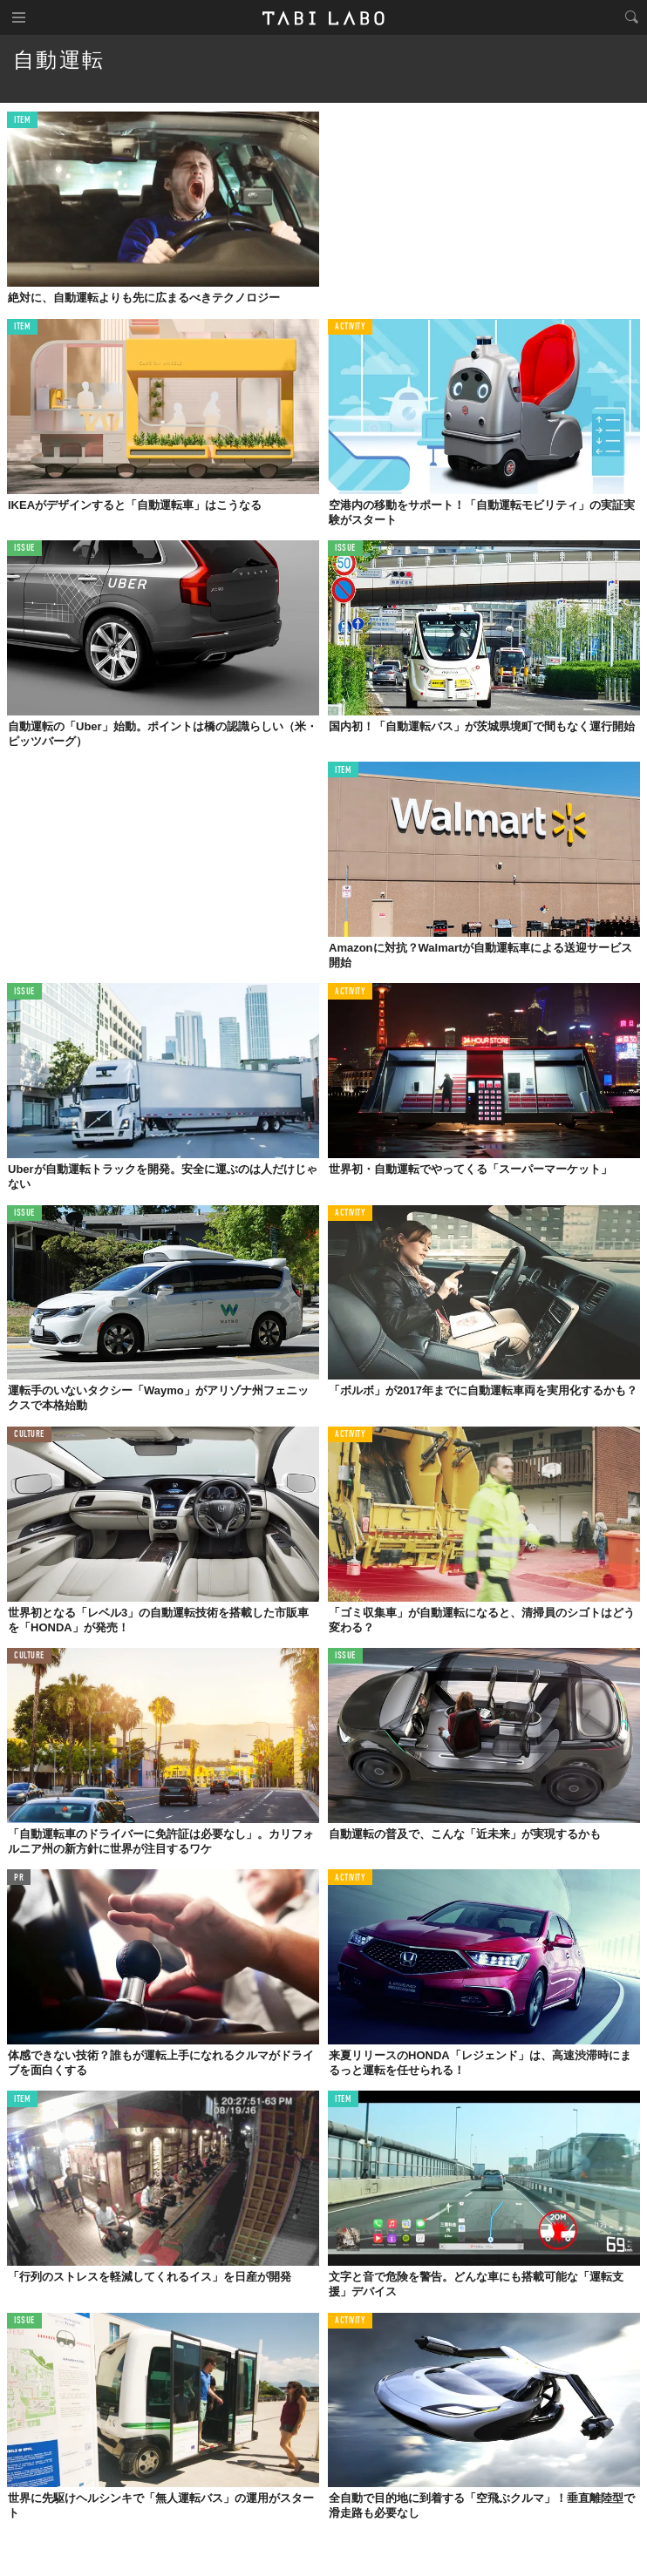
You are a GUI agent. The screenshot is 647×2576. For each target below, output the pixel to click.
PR (19, 1878)
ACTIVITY (350, 327)
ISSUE (24, 548)
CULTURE (29, 1435)
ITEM (22, 120)
